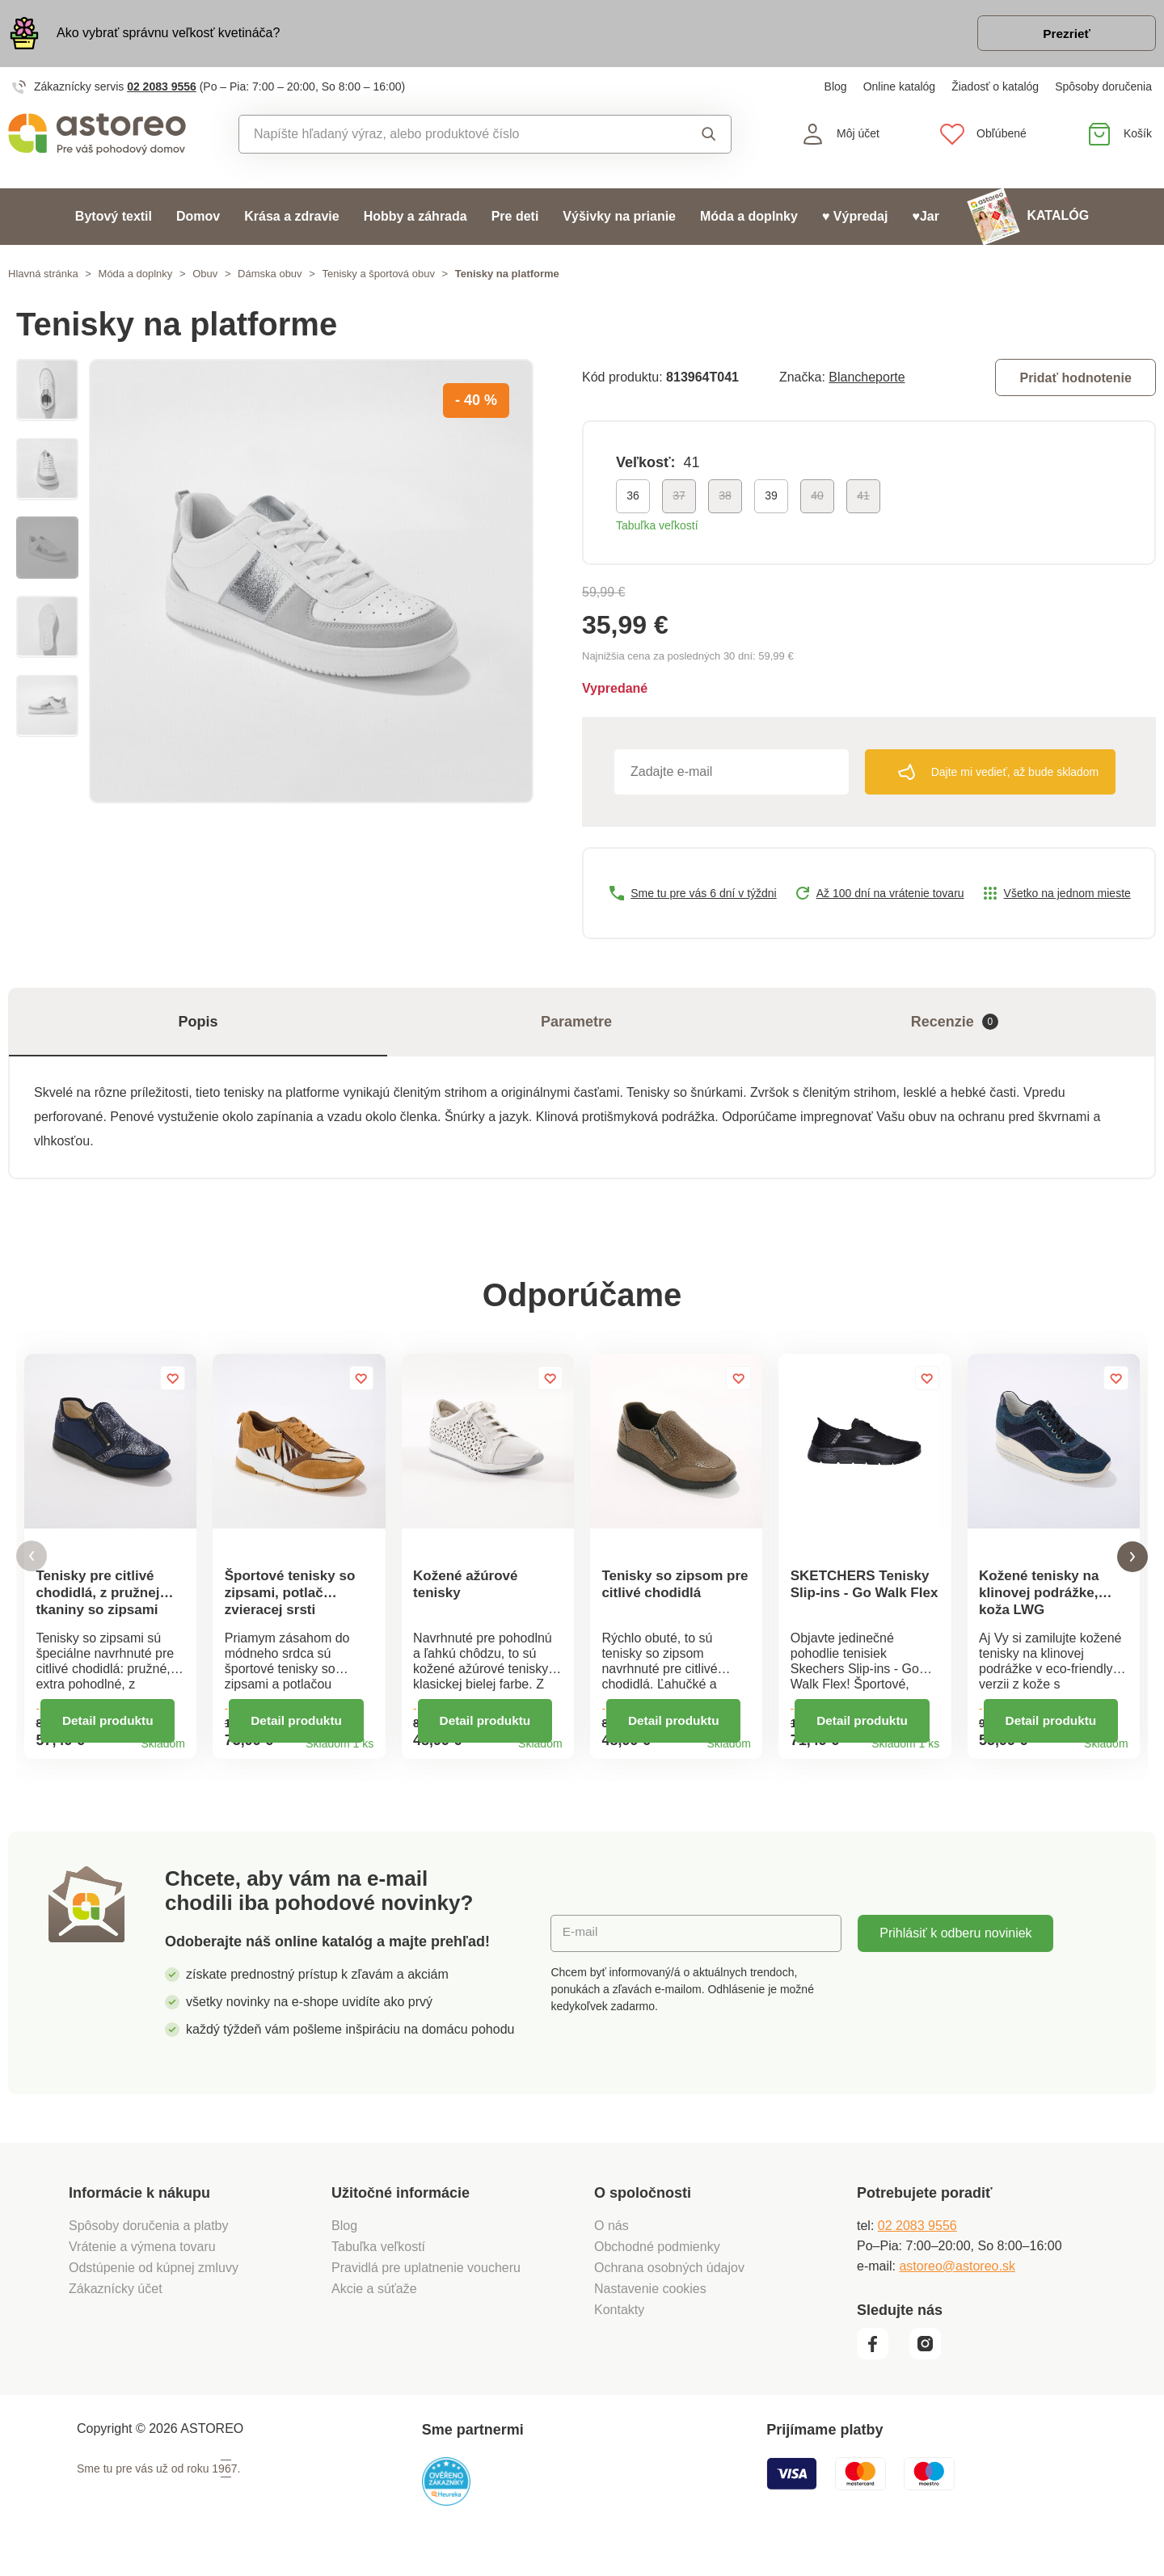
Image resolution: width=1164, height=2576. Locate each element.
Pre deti (515, 219)
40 (817, 498)
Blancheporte (867, 379)
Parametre (576, 1024)
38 (725, 498)
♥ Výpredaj (855, 219)
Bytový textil (113, 219)
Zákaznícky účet (115, 2307)
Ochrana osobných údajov (669, 2286)
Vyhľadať (709, 136)
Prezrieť (1062, 35)
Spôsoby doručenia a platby (148, 2244)
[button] (31, 1567)
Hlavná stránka (43, 276)
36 (632, 498)
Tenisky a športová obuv (378, 276)
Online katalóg (899, 88)
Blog (835, 88)
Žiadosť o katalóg (995, 88)
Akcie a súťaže (374, 2307)
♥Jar (925, 219)
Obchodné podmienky (657, 2265)
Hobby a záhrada (415, 219)
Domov (198, 219)
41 (863, 498)
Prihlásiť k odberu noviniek (955, 1951)
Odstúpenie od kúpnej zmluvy (153, 2286)
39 (771, 498)
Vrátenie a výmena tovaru (142, 2265)
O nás (611, 2244)
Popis (197, 1024)
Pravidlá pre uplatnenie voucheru (426, 2286)
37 (679, 498)
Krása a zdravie (291, 219)
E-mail (581, 1951)
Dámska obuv (270, 276)
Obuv (204, 276)
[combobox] (448, 136)
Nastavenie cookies (650, 2307)
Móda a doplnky (749, 219)
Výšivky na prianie (619, 219)
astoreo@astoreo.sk (956, 2284)
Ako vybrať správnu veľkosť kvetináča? (168, 34)
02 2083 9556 (161, 88)
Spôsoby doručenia (1103, 88)
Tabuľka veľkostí (657, 528)
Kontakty (619, 2328)
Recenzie (954, 1024)
